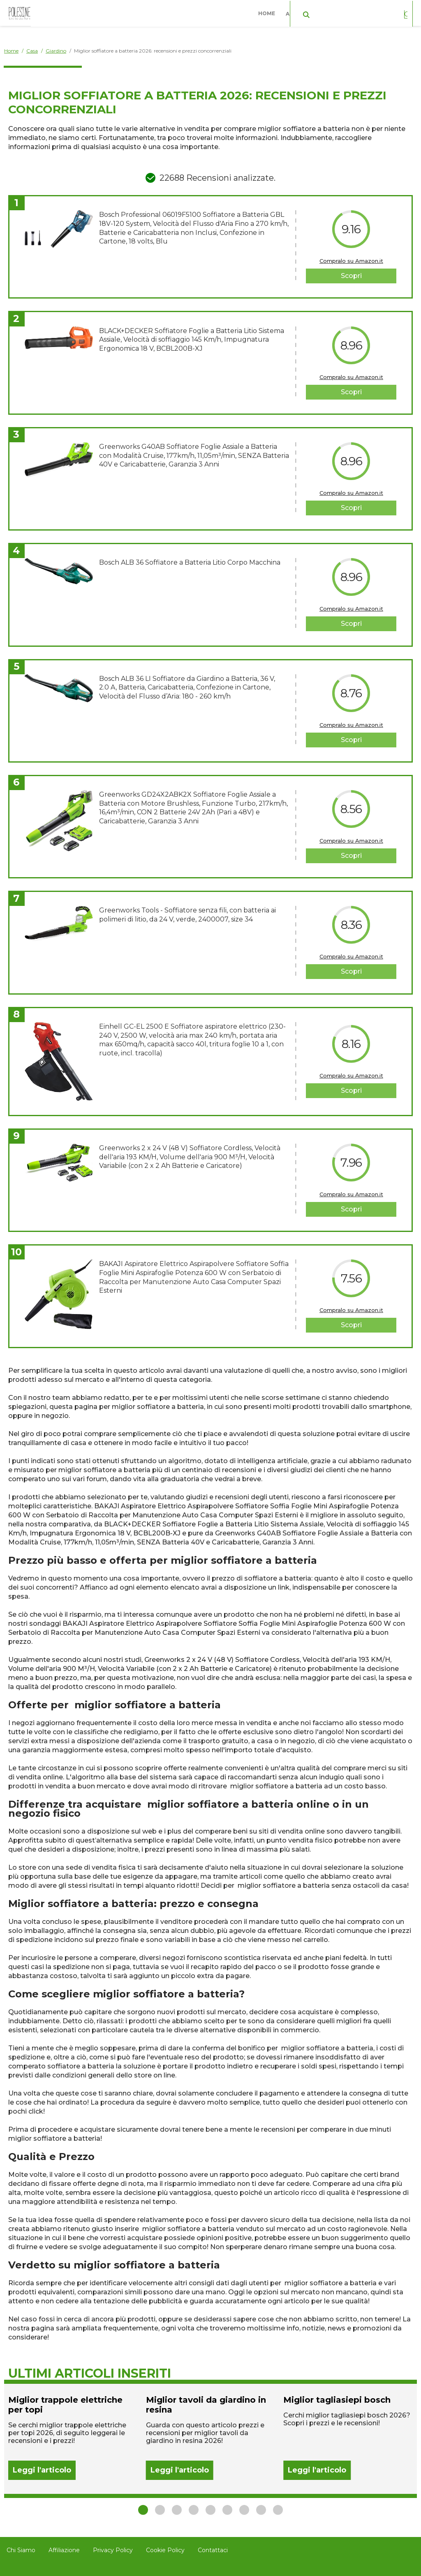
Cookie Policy (165, 2550)
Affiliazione (64, 2550)
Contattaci (213, 2550)
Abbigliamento (310, 12)
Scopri (351, 276)
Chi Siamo (21, 2550)
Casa (356, 12)
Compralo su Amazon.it (351, 260)
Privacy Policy (113, 2550)
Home (268, 12)
